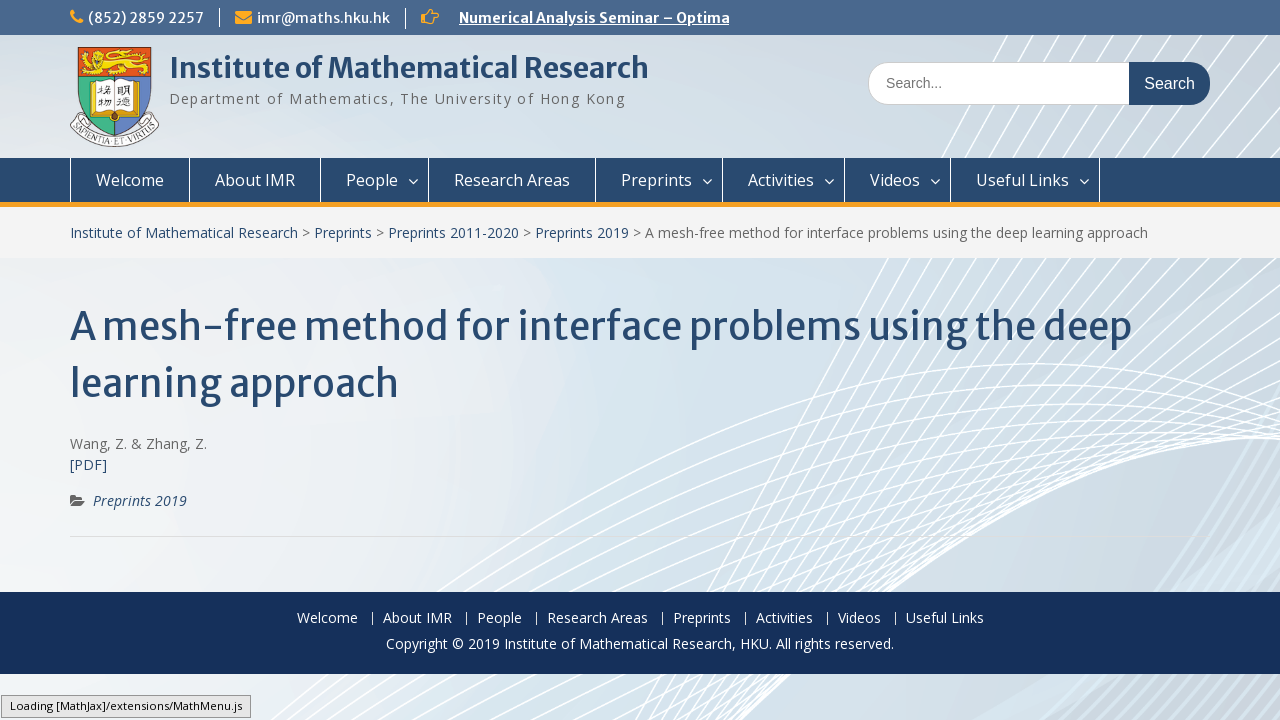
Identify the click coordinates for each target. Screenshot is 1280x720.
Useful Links (1022, 180)
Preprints (656, 180)
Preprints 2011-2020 (453, 232)
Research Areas (512, 180)
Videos (895, 180)
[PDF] (88, 464)
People (372, 180)
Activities (781, 180)
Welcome (130, 180)
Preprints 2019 (582, 232)
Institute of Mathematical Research (409, 68)
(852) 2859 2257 (146, 18)
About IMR (255, 180)
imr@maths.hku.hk (323, 18)
